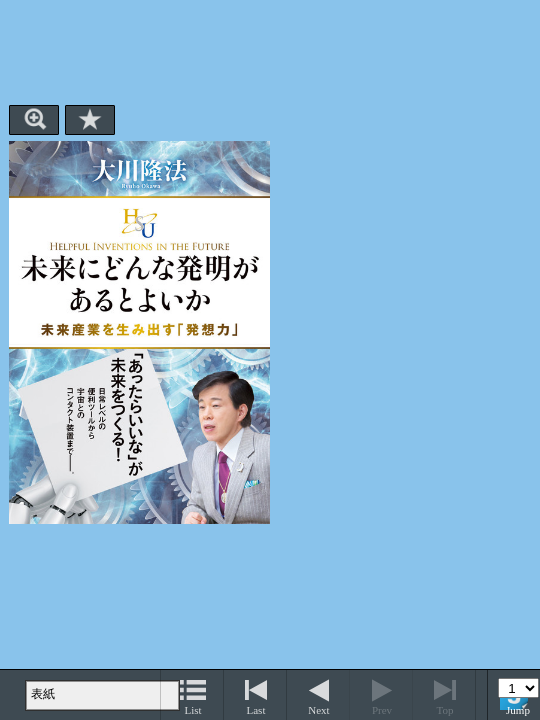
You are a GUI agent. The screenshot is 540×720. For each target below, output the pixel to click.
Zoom (34, 120)
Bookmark (90, 120)
